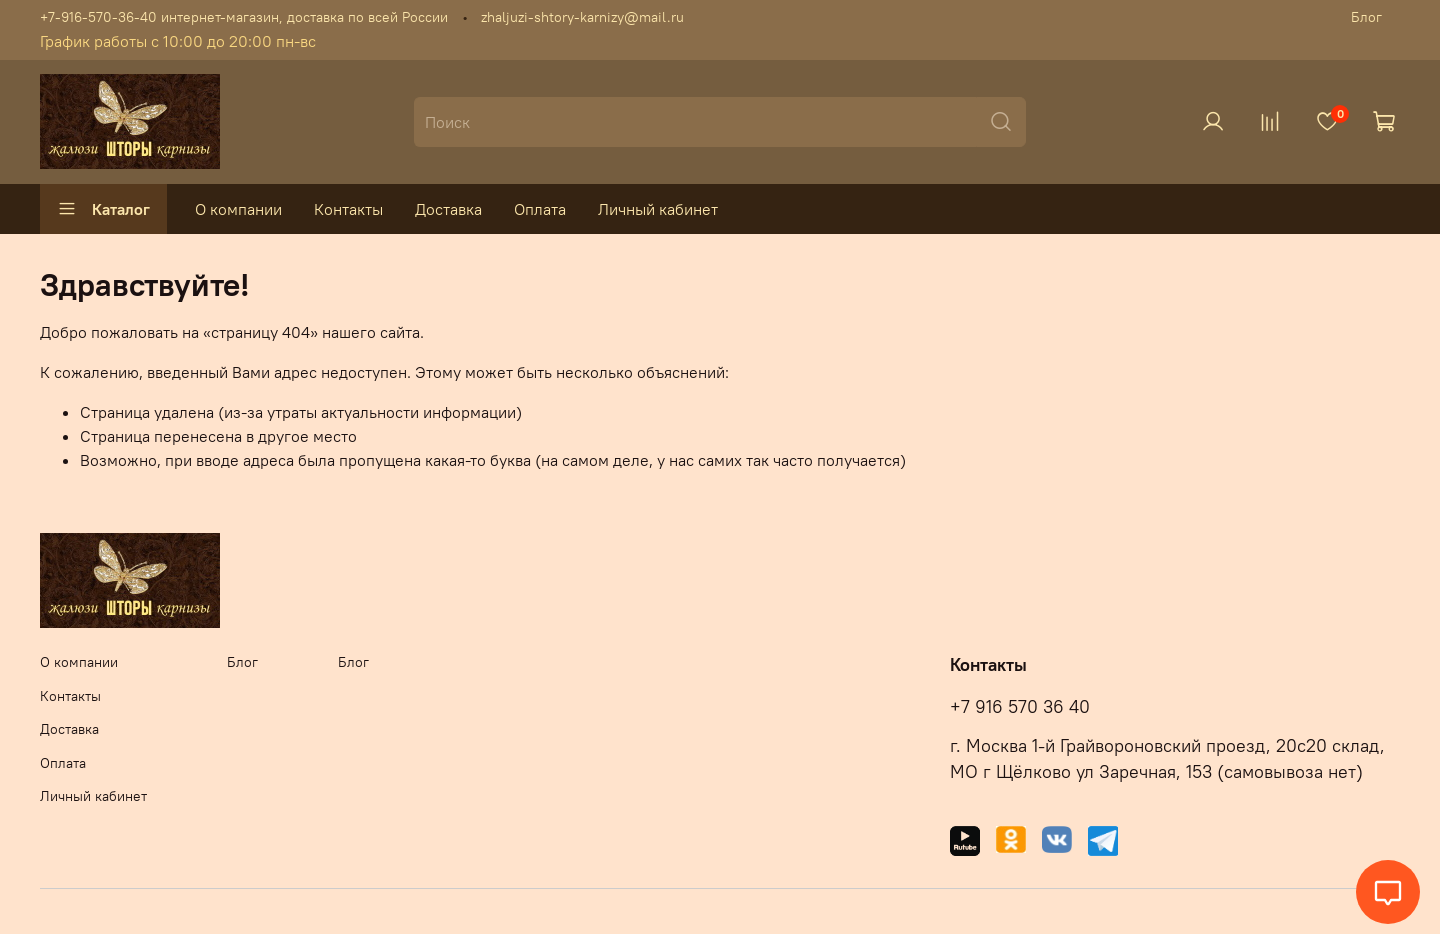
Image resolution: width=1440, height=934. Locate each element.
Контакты (348, 209)
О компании (238, 209)
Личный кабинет (658, 209)
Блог (1366, 17)
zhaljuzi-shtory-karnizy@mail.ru (582, 17)
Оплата (540, 209)
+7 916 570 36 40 (1020, 707)
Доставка (448, 209)
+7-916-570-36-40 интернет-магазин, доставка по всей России (244, 17)
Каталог (103, 209)
